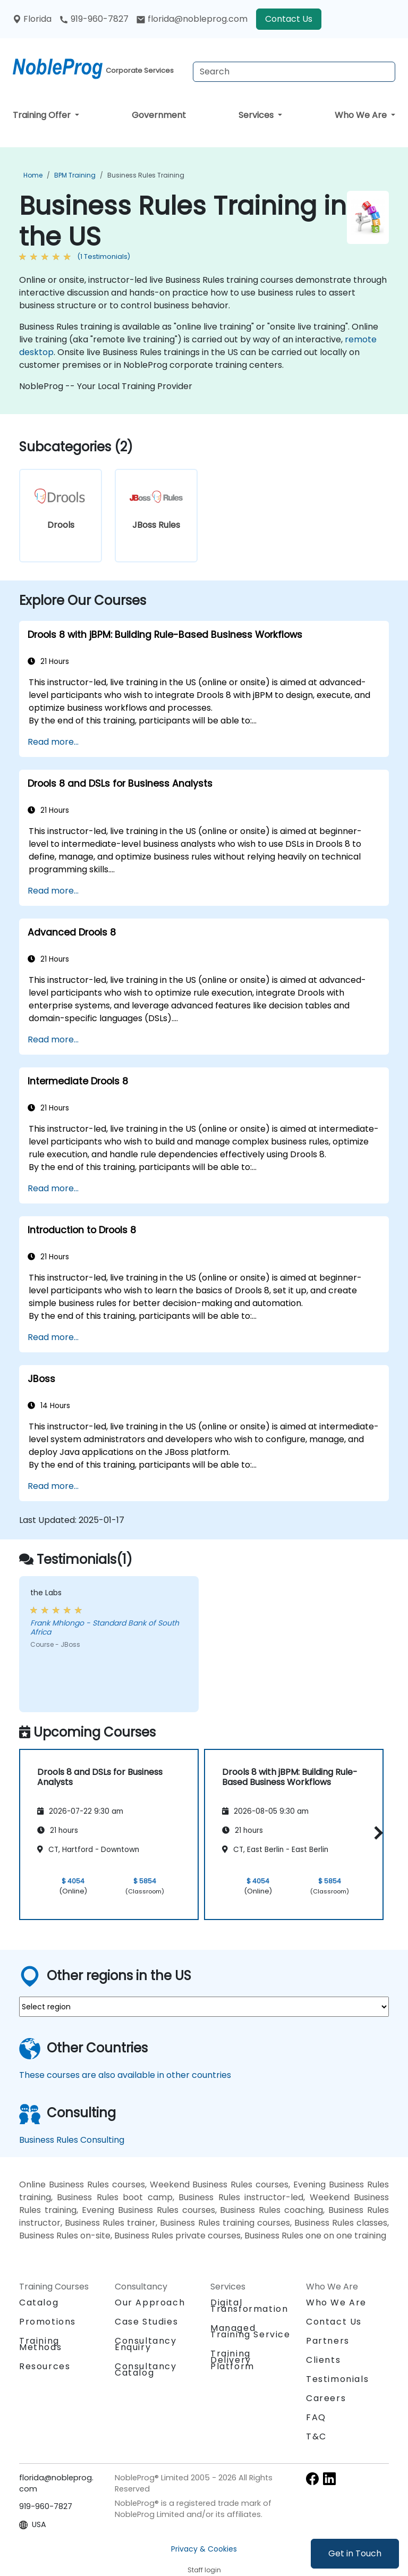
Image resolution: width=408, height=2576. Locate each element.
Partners (328, 2341)
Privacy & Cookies (204, 2549)
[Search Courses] (294, 72)
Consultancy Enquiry (146, 2344)
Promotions (47, 2322)
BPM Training (75, 175)
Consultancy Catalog (146, 2369)
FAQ (316, 2417)
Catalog (38, 2302)
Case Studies (146, 2322)
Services (257, 115)
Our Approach (150, 2302)
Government (159, 115)
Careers (326, 2398)
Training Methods (40, 2344)
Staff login (204, 2569)
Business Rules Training (145, 175)
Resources (44, 2366)
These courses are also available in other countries (125, 2075)
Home (32, 175)
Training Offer (43, 115)
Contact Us (288, 19)
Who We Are (362, 115)
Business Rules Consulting (71, 2140)
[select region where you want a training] (204, 2007)
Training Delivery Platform (232, 2359)
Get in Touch (354, 2553)
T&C (316, 2436)
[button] (375, 1832)
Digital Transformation (249, 2305)
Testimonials (337, 2379)
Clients (323, 2360)
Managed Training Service (250, 2331)
